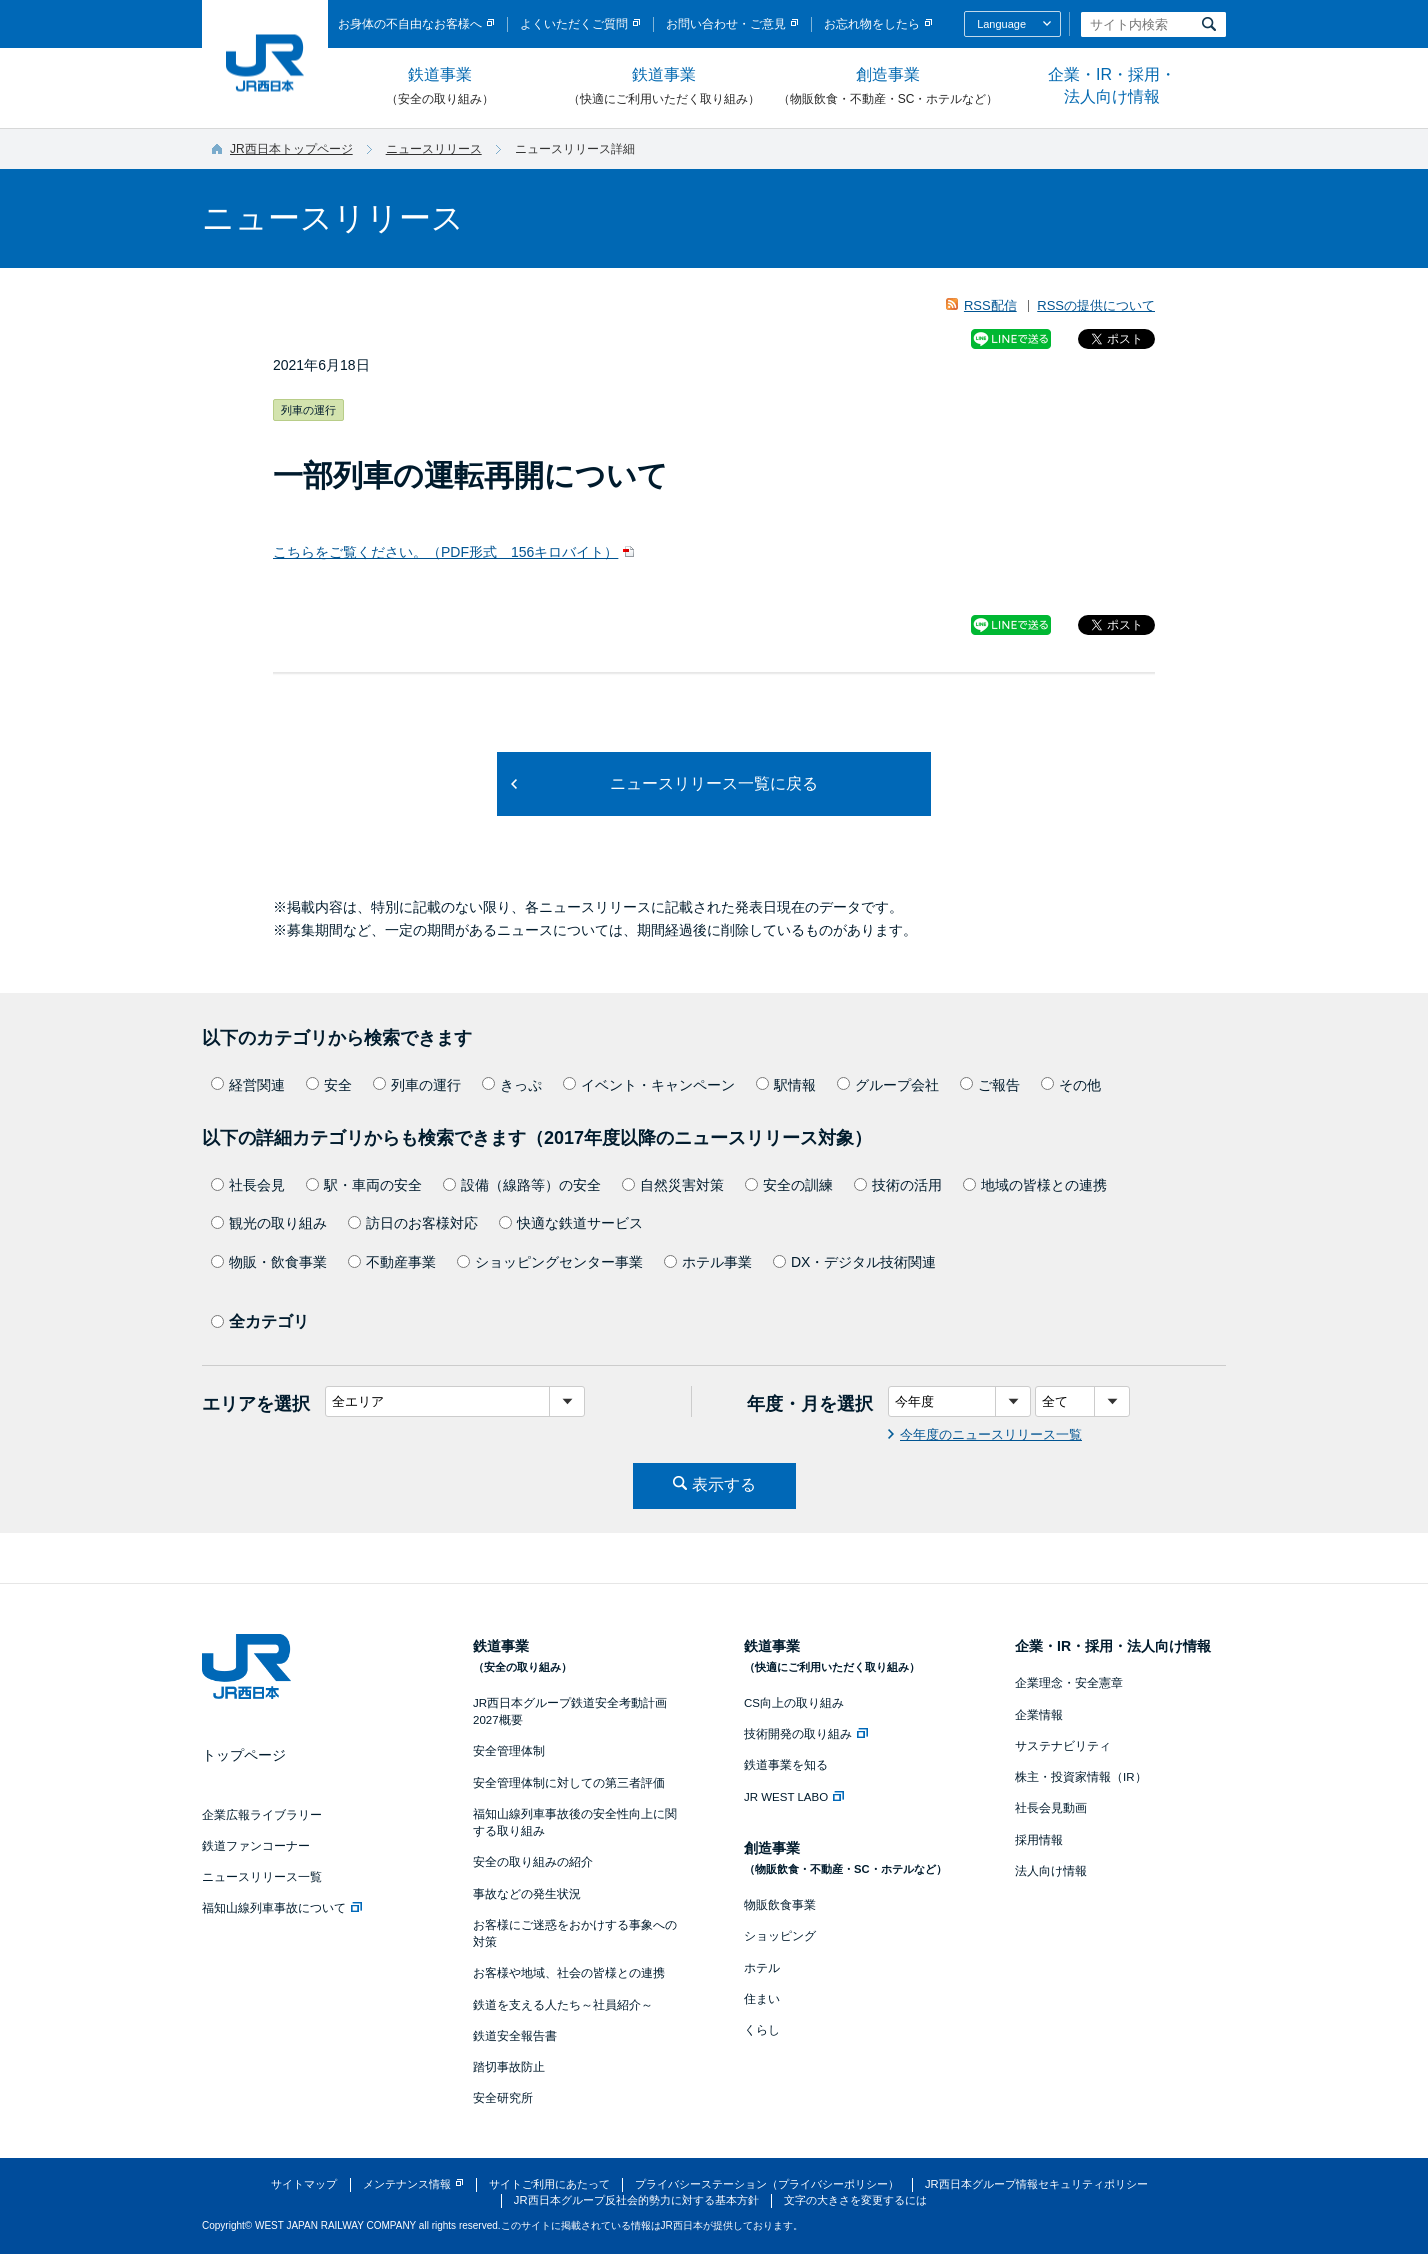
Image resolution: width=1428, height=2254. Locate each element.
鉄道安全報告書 (515, 2036)
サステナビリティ (1063, 1746)
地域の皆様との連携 (1035, 1185)
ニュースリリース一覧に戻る (714, 783)
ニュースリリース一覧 (262, 1877)
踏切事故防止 (509, 2067)
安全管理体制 (509, 1751)
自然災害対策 (673, 1185)
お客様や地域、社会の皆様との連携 (569, 1973)
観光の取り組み (269, 1223)
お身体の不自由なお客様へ (410, 24)
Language (1001, 24)
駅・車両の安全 (364, 1185)
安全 (329, 1085)
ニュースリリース (434, 149)
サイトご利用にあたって (549, 2184)
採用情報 (1039, 1840)
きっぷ (512, 1085)
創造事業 (888, 87)
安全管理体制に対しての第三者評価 (569, 1783)
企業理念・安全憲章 (1069, 1683)
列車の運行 (417, 1085)
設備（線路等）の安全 (522, 1185)
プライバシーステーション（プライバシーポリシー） (767, 2184)
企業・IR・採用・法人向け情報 (1112, 85)
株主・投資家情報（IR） (1081, 1777)
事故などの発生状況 (527, 1894)
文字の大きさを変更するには (855, 2200)
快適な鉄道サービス (571, 1223)
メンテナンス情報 (407, 2184)
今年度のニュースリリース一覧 (991, 1434)
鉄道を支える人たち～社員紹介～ (563, 2005)
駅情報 (786, 1085)
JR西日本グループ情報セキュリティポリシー (1036, 2184)
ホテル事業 (708, 1262)
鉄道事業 (440, 87)
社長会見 (248, 1185)
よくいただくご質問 (574, 24)
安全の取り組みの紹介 (533, 1862)
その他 (1071, 1085)
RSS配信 (990, 305)
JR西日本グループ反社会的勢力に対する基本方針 (636, 2200)
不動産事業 (392, 1262)
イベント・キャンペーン (649, 1085)
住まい (762, 1999)
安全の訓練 (789, 1185)
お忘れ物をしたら (872, 24)
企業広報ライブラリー (262, 1815)
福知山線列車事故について (282, 1908)
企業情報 (1039, 1715)
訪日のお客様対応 (413, 1223)
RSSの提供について (1096, 305)
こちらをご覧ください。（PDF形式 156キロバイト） (445, 552)
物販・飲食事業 (269, 1262)
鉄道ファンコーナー (256, 1846)
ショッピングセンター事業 (550, 1262)
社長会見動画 (1051, 1808)
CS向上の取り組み (794, 1703)
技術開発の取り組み (806, 1734)
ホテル (762, 1968)
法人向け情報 (1051, 1871)
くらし (762, 2030)
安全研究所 (503, 2098)
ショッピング (780, 1936)
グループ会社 (888, 1085)
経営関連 (248, 1085)
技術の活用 (898, 1185)
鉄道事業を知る (786, 1765)
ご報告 (990, 1085)
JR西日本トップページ (291, 149)
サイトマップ (304, 2184)
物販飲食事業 (780, 1905)
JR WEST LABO (794, 1797)
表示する (724, 1484)
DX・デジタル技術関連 (854, 1262)
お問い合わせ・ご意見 (726, 24)
